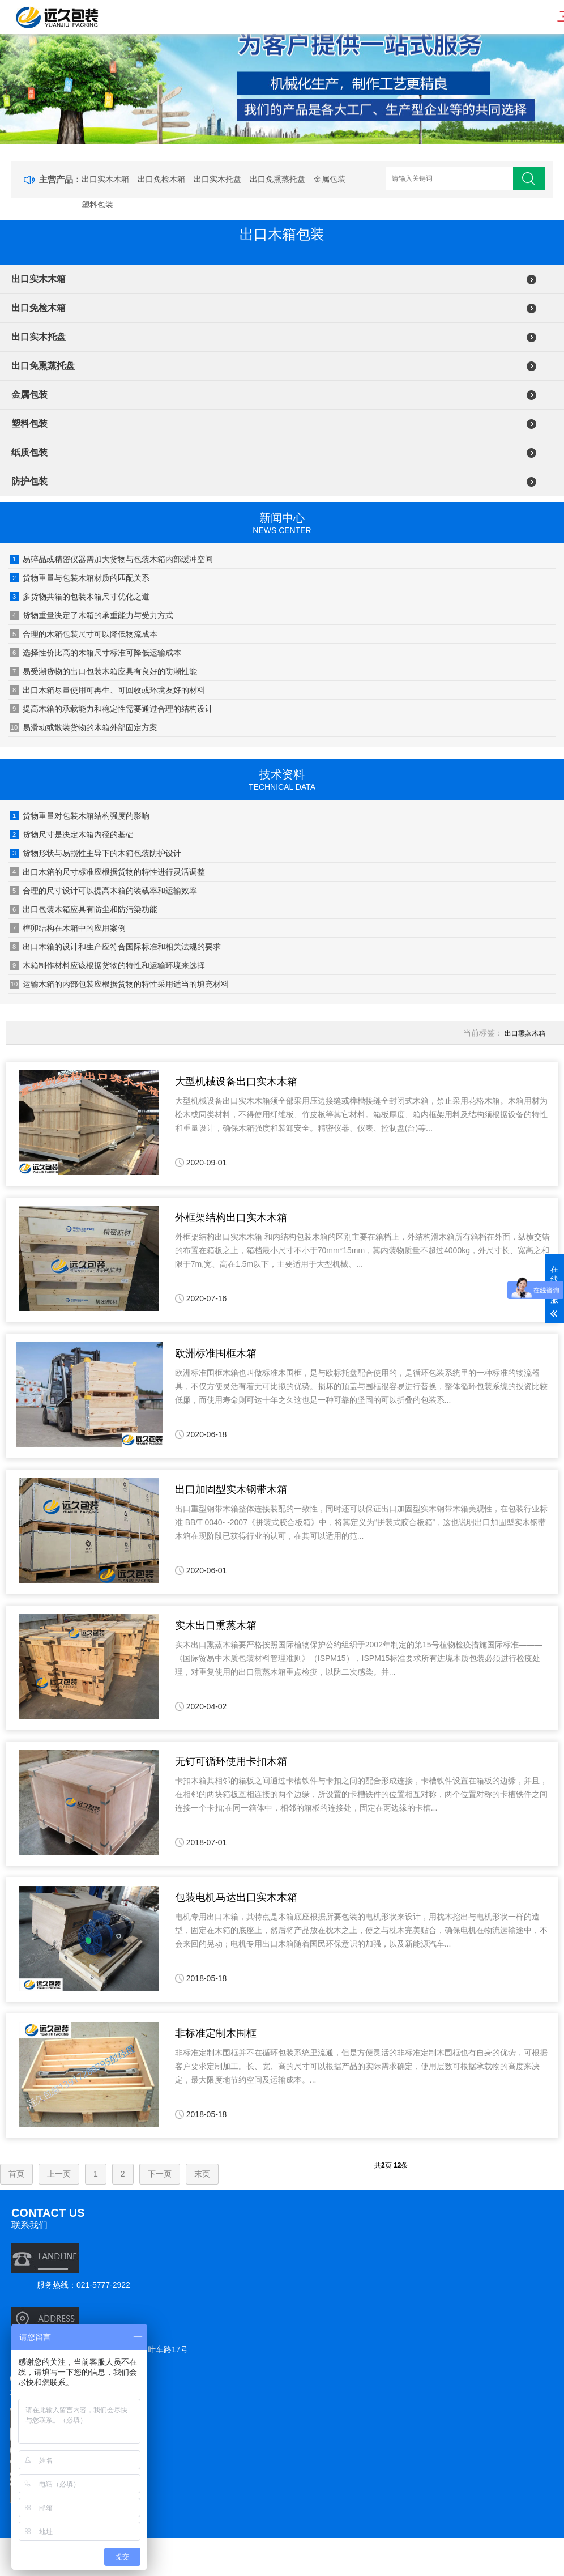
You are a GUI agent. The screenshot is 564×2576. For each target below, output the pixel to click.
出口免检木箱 (161, 179)
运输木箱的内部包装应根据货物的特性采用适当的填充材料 (119, 984)
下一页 (160, 2173)
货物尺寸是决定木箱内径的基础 (72, 834)
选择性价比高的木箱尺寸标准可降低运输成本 (95, 652)
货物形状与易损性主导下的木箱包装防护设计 (95, 853)
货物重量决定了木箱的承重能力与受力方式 (91, 615)
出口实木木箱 (105, 179)
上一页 (59, 2173)
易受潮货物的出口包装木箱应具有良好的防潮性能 (103, 671)
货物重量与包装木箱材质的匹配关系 (79, 577)
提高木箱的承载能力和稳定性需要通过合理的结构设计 (111, 708)
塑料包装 (97, 204)
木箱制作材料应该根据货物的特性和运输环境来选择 (107, 965)
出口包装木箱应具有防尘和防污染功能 (83, 909)
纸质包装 (29, 452)
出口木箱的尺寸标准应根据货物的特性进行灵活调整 (107, 871)
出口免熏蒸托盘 (277, 179)
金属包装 (329, 179)
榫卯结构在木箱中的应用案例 (68, 928)
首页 (16, 2173)
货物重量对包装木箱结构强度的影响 (79, 815)
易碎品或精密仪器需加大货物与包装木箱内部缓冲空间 (111, 559)
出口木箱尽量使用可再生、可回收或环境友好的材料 (107, 690)
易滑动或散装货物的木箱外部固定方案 (83, 727)
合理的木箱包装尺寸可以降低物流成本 (83, 633)
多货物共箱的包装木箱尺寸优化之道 (79, 596)
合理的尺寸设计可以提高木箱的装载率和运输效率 (103, 890)
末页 (202, 2173)
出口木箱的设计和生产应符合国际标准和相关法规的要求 (115, 946)
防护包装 (29, 481)
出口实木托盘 (217, 179)
